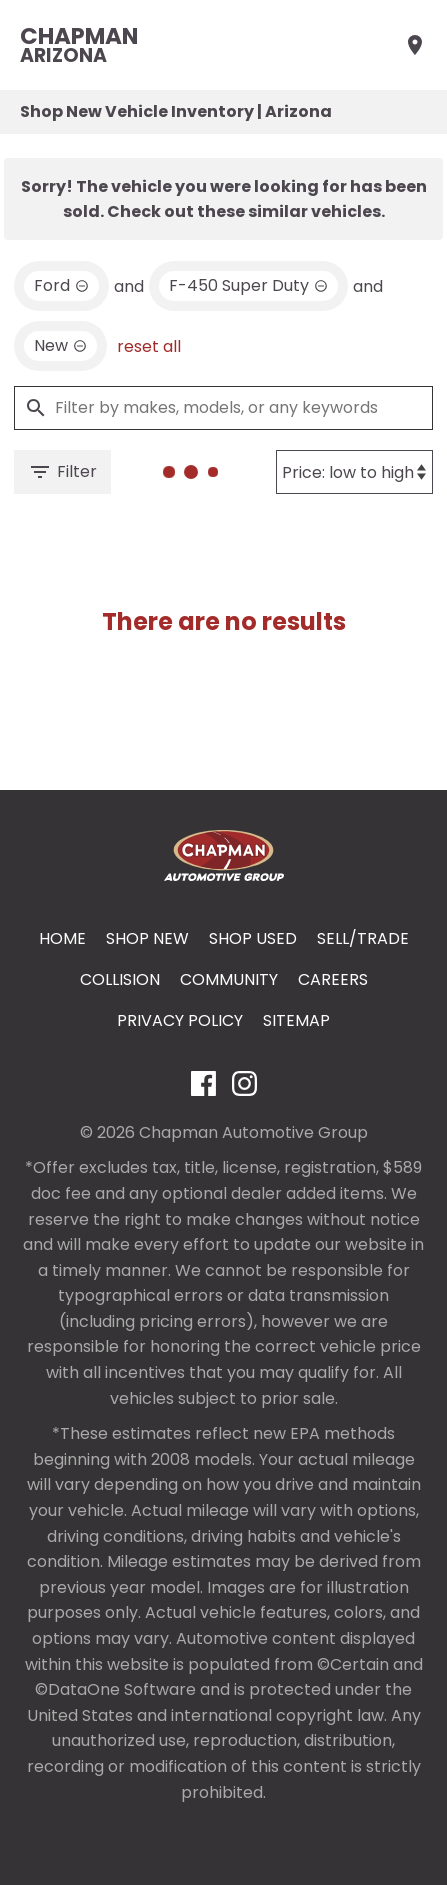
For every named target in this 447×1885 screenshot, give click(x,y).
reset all (149, 346)
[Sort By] (354, 472)
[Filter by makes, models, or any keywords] (223, 408)
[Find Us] (415, 45)
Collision (120, 979)
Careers (333, 979)
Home (62, 938)
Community (229, 979)
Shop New (147, 938)
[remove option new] (60, 346)
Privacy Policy (180, 1020)
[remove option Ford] (61, 286)
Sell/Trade (363, 938)
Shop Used (253, 938)
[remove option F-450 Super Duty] (248, 286)
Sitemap (296, 1020)
